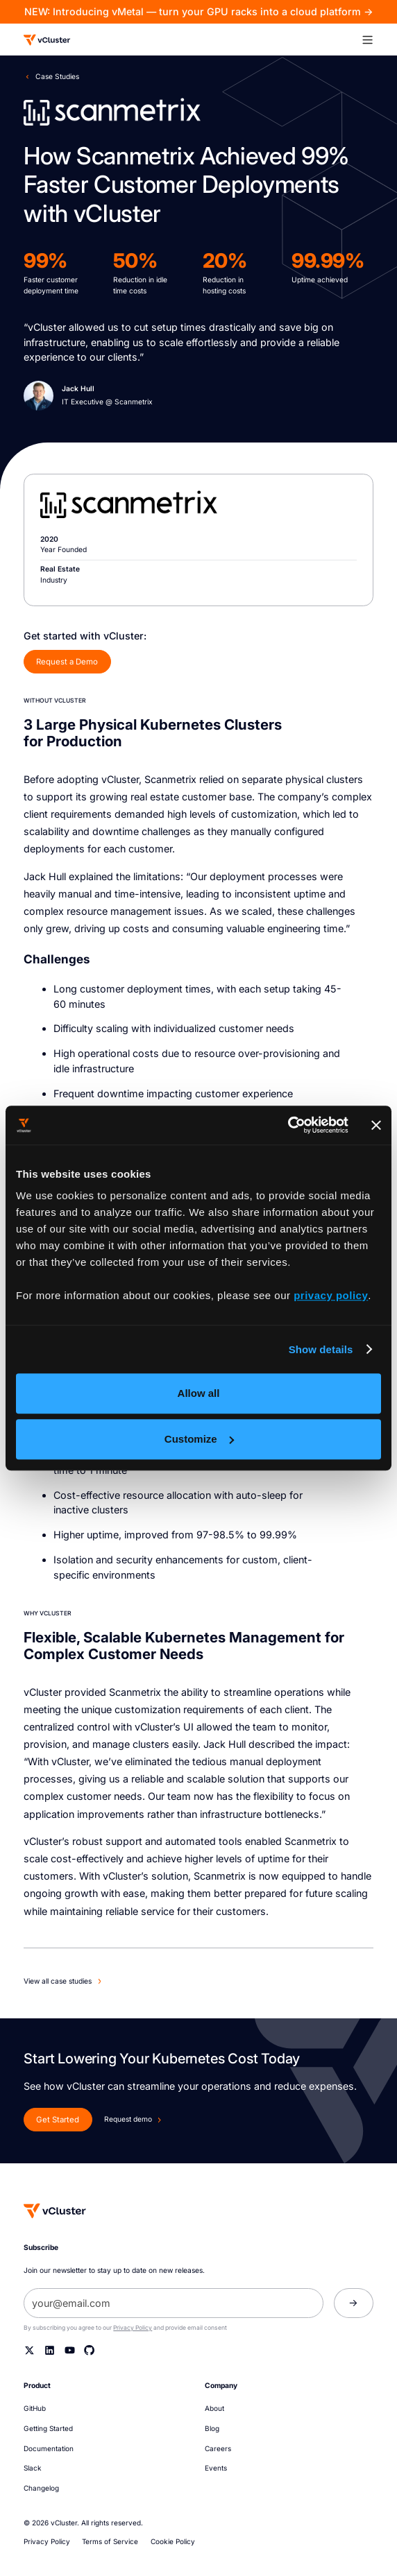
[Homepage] (55, 2211)
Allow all (199, 1393)
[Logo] (47, 40)
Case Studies (57, 76)
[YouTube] (70, 2350)
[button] (373, 39)
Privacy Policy (132, 2327)
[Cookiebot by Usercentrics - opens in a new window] (287, 1125)
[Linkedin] (50, 2350)
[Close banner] (376, 1125)
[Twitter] (29, 2350)
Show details (321, 1349)
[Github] (89, 2350)
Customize (199, 1439)
